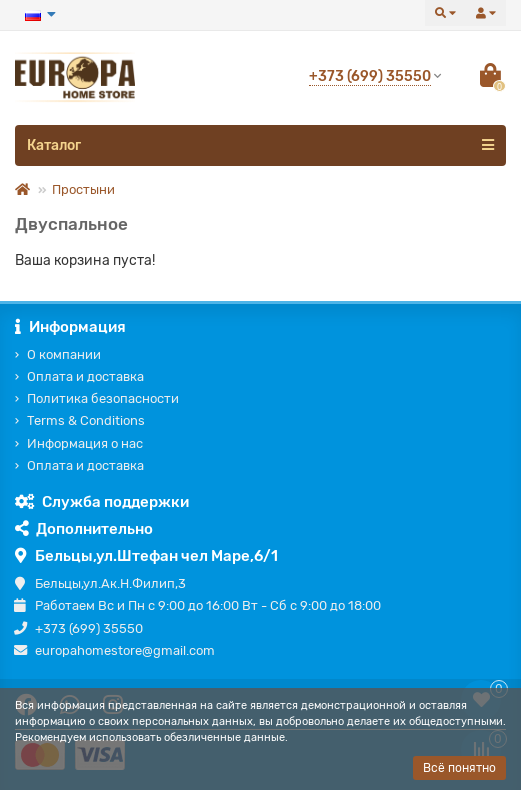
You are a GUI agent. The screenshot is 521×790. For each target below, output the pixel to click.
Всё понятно (459, 768)
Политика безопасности (103, 398)
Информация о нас (85, 443)
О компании (64, 354)
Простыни (83, 189)
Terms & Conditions (86, 420)
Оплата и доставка (85, 376)
